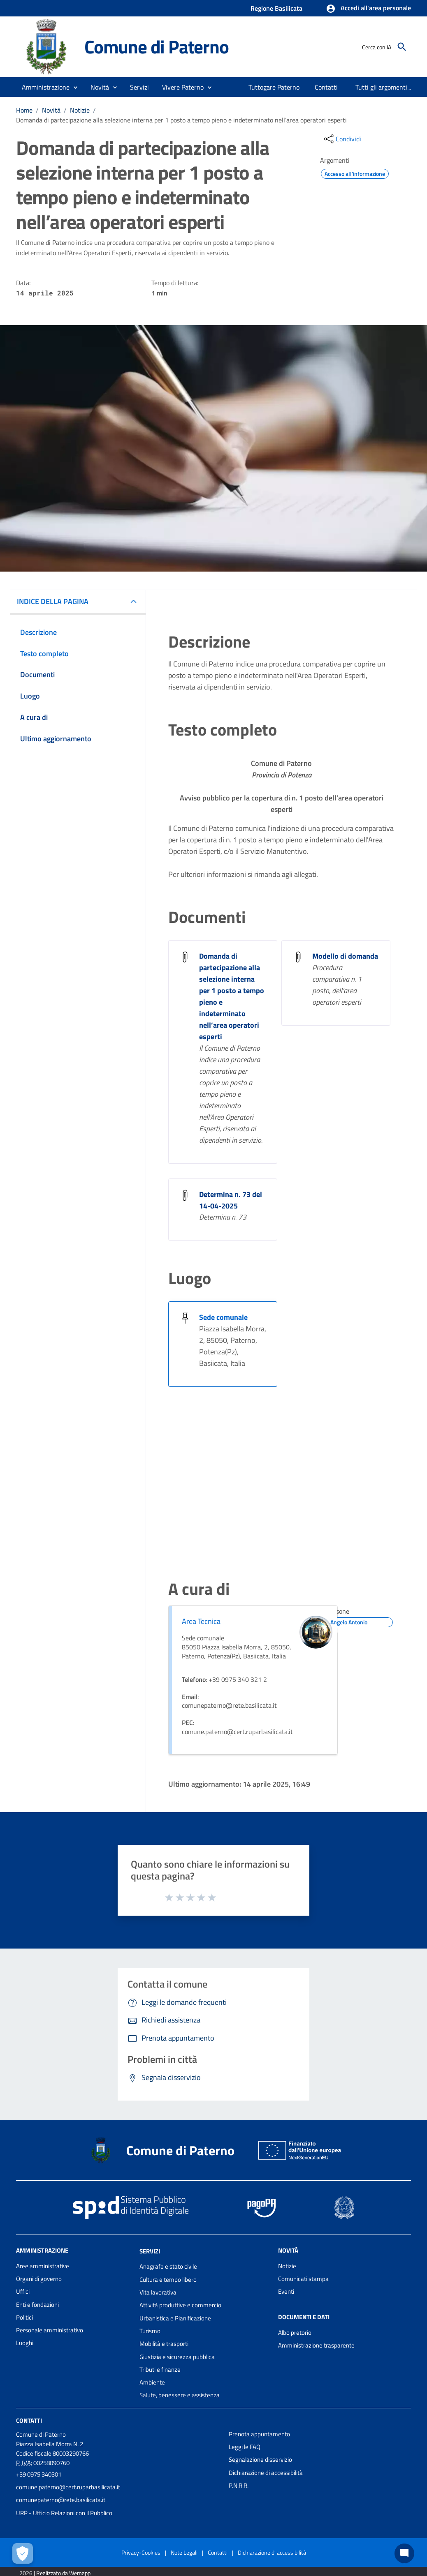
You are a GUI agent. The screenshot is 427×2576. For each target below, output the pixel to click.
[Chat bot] (404, 2553)
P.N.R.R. (238, 2485)
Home (24, 110)
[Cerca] (402, 47)
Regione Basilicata (276, 8)
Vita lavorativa (157, 2292)
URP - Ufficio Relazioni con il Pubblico (64, 2513)
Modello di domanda (345, 956)
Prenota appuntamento (259, 2434)
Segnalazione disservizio (260, 2459)
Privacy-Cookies (140, 2552)
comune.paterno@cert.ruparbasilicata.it (68, 2487)
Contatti (29, 2420)
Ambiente (152, 2382)
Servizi (149, 2250)
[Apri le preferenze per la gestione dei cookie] (22, 2553)
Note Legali (184, 2552)
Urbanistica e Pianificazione (175, 2318)
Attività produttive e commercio (180, 2305)
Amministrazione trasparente (316, 2345)
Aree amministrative (42, 2266)
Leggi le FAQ (244, 2446)
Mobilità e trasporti (163, 2343)
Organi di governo (39, 2278)
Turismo (149, 2331)
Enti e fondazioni (37, 2304)
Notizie (80, 110)
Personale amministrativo (49, 2330)
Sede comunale (223, 1317)
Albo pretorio (294, 2332)
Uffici (23, 2291)
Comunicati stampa (303, 2278)
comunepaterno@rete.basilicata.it (60, 2500)
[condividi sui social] (342, 138)
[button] (368, 9)
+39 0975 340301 (38, 2474)
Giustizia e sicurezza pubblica (177, 2357)
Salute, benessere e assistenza (179, 2395)
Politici (24, 2317)
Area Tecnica (201, 1621)
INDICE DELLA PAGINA (52, 601)
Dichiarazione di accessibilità (266, 2472)
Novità (51, 110)
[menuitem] (274, 87)
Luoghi (24, 2343)
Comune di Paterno (156, 46)
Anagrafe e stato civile (168, 2266)
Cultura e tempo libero (168, 2279)
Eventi (286, 2291)
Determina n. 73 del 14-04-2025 (230, 1200)
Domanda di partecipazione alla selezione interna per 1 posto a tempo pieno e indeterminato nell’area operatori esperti (181, 120)
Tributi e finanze (160, 2369)
